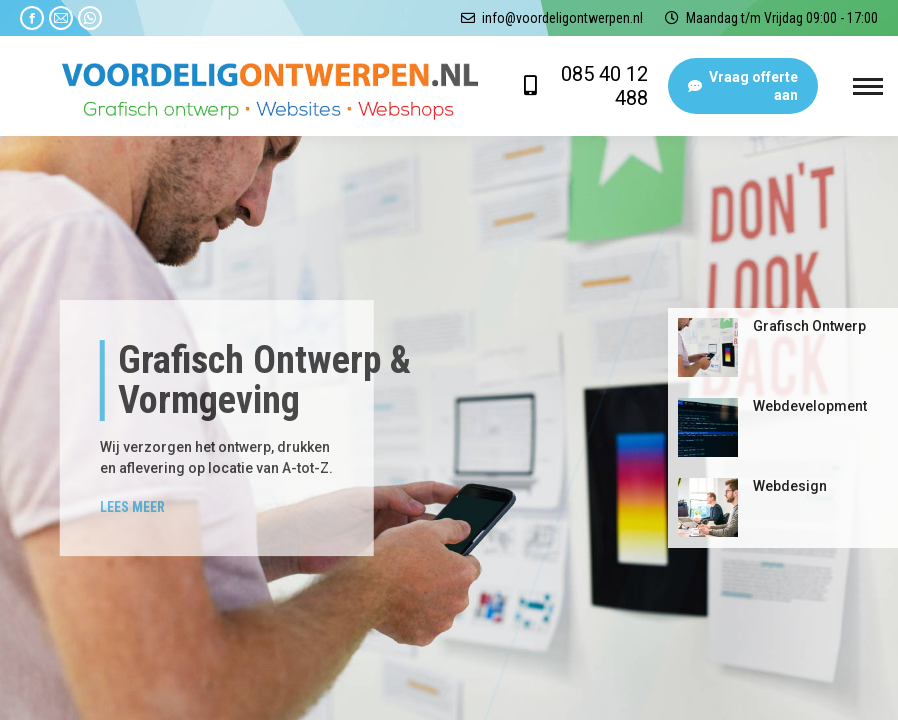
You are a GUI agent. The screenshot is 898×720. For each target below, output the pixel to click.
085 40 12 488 (604, 86)
